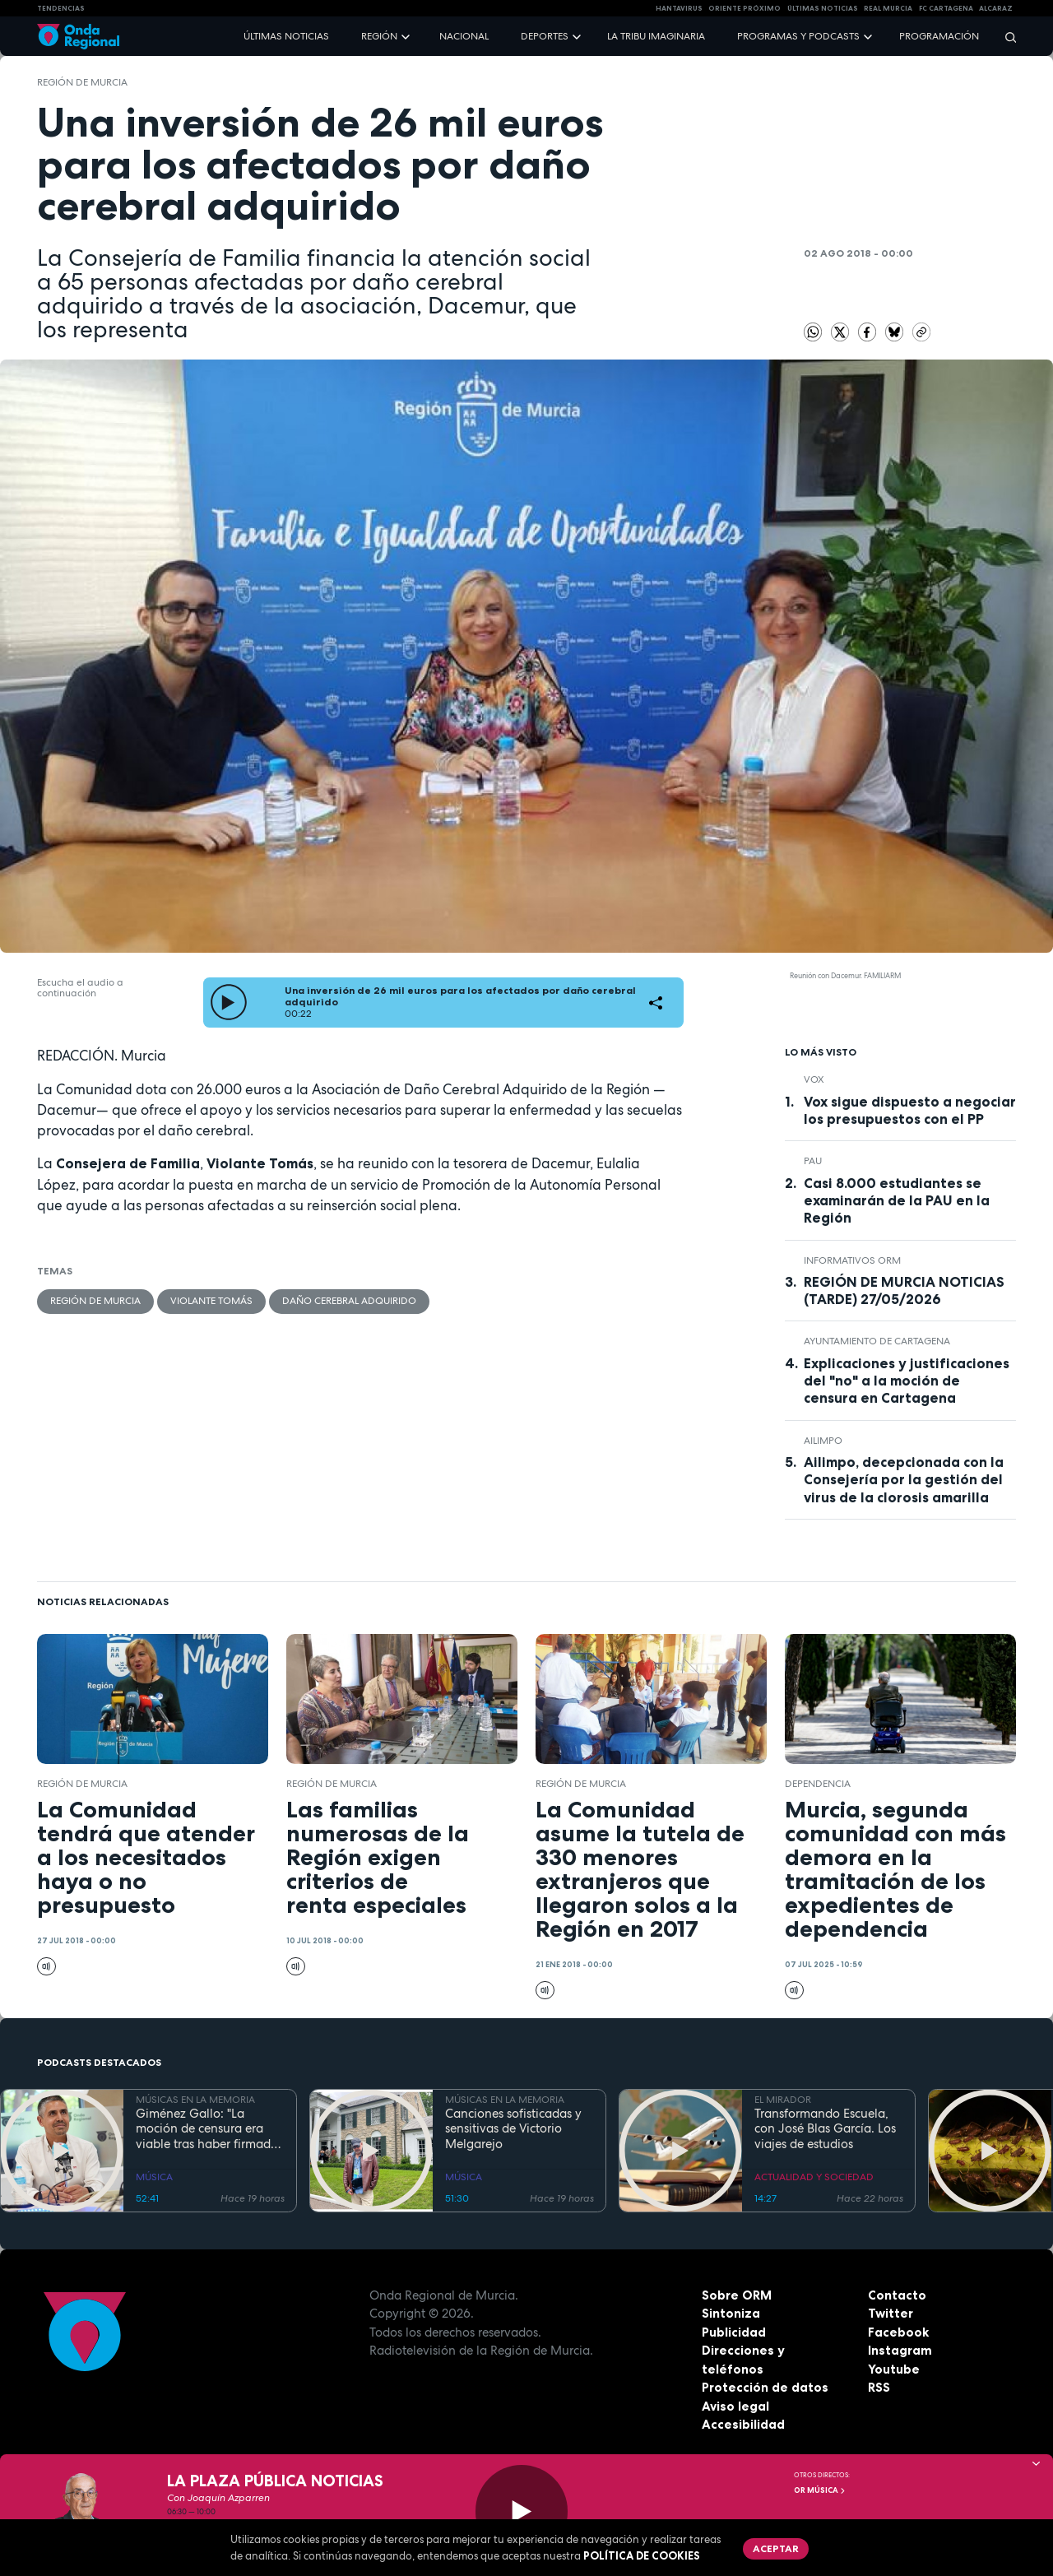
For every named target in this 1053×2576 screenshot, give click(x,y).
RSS (879, 2387)
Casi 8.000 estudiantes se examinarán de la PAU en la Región (897, 1200)
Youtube (894, 2369)
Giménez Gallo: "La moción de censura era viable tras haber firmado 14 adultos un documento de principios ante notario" (207, 2129)
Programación (939, 36)
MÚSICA (154, 2177)
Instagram (900, 2350)
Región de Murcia (82, 82)
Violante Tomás (211, 1300)
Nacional (464, 36)
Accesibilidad (743, 2424)
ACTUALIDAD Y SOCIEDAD (814, 2177)
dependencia (818, 1783)
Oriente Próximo (744, 8)
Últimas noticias (286, 36)
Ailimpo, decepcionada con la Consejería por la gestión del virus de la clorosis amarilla (904, 1479)
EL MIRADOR (782, 2099)
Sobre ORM (737, 2295)
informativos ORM (852, 1260)
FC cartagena (946, 8)
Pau (813, 1160)
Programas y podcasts (798, 36)
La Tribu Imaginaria (656, 36)
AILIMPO (823, 1440)
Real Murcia (888, 8)
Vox (813, 1079)
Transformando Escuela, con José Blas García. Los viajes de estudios (825, 2129)
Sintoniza (731, 2313)
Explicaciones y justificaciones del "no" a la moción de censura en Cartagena (906, 1380)
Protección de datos (765, 2387)
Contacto (897, 2295)
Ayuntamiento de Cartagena (877, 1341)
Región (379, 36)
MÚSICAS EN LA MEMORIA (195, 2099)
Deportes (544, 36)
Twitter (890, 2313)
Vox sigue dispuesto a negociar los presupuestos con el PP (910, 1110)
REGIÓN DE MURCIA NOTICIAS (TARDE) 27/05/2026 (904, 1290)
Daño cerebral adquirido (349, 1300)
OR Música (820, 2490)
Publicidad (734, 2332)
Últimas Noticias (822, 8)
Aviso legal (735, 2406)
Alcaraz (996, 8)
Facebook (898, 2332)
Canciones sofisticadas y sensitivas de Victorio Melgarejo (513, 2129)
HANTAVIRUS (679, 8)
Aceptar (776, 2548)
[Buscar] (1005, 36)
